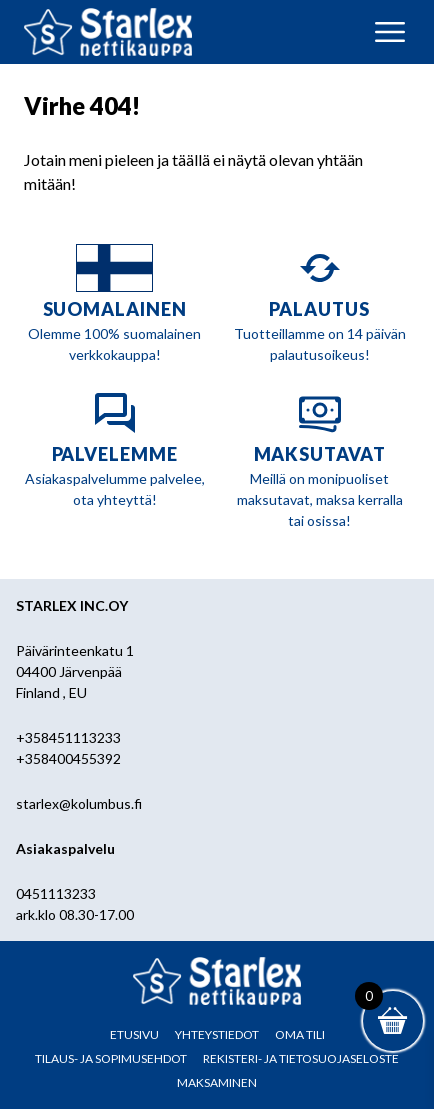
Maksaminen (217, 1082)
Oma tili (300, 1034)
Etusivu (134, 1034)
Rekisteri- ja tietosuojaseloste (301, 1058)
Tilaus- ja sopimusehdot (111, 1058)
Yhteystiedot (217, 1034)
